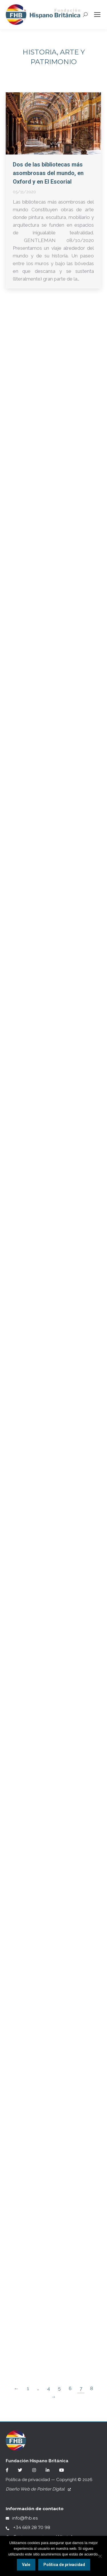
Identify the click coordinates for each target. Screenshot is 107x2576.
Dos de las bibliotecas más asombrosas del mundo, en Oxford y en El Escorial (48, 173)
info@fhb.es (22, 2518)
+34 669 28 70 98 (28, 2527)
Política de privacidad (28, 2479)
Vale (26, 2564)
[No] (100, 2556)
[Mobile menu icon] (97, 15)
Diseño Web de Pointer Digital (38, 2489)
